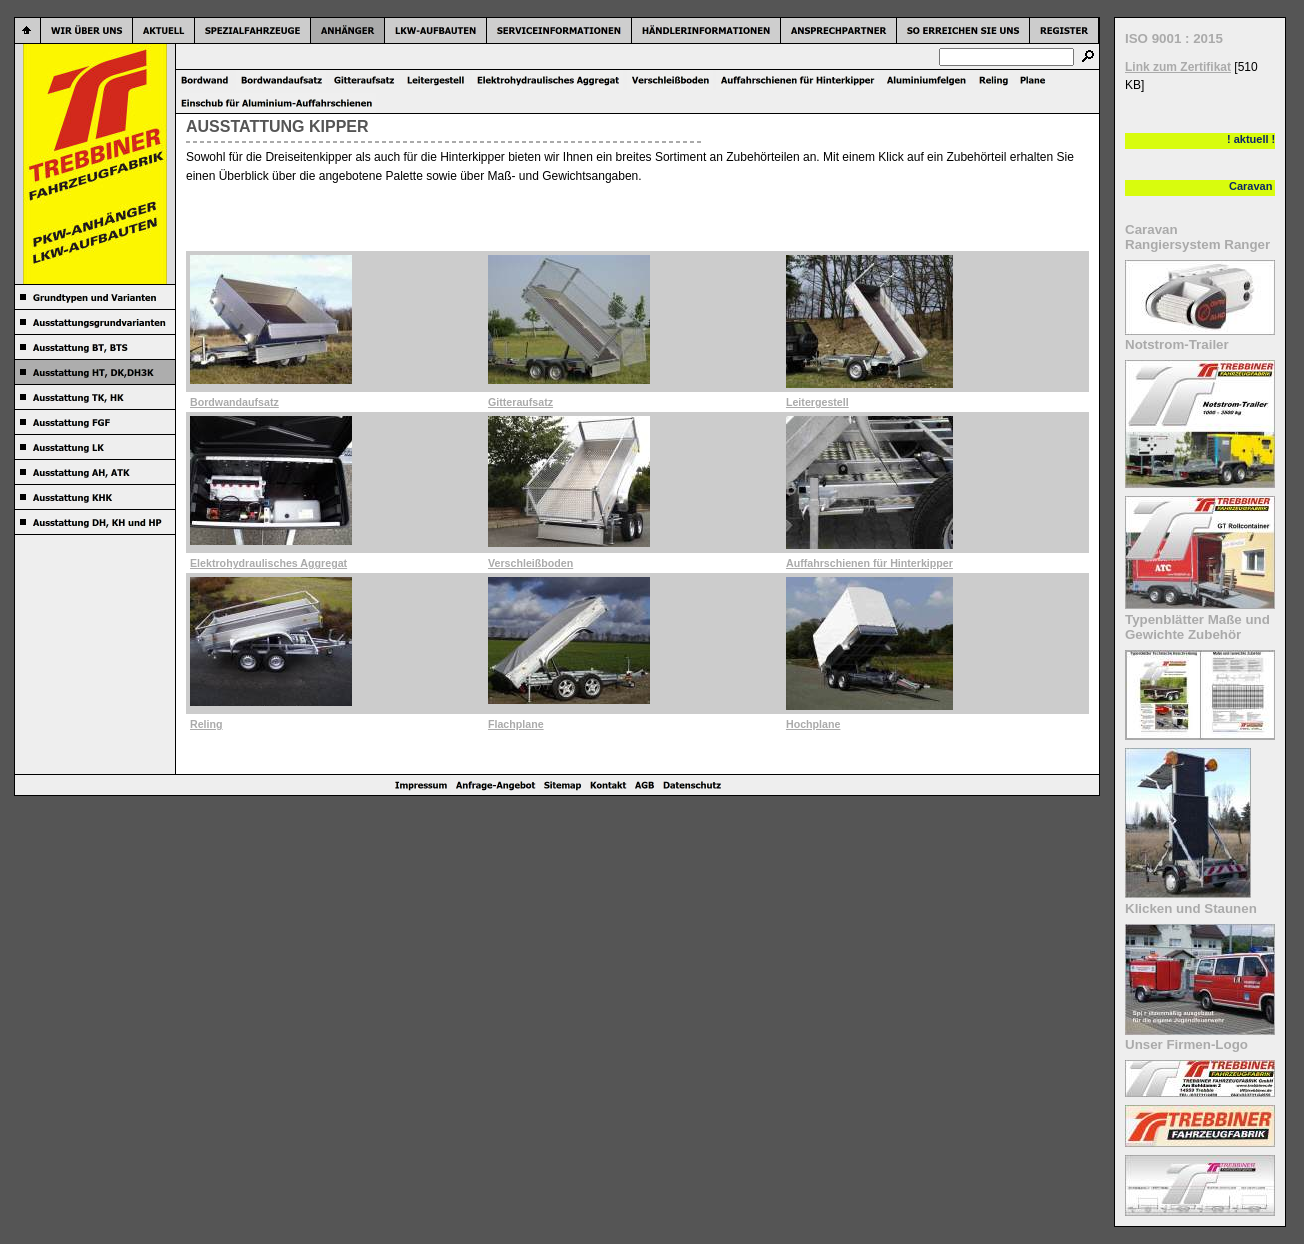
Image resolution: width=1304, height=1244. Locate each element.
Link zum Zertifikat (1178, 67)
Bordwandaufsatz (234, 402)
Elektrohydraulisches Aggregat (268, 563)
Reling (206, 724)
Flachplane (516, 724)
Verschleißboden (530, 563)
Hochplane (813, 724)
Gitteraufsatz (520, 402)
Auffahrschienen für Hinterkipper (869, 563)
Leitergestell (817, 402)
